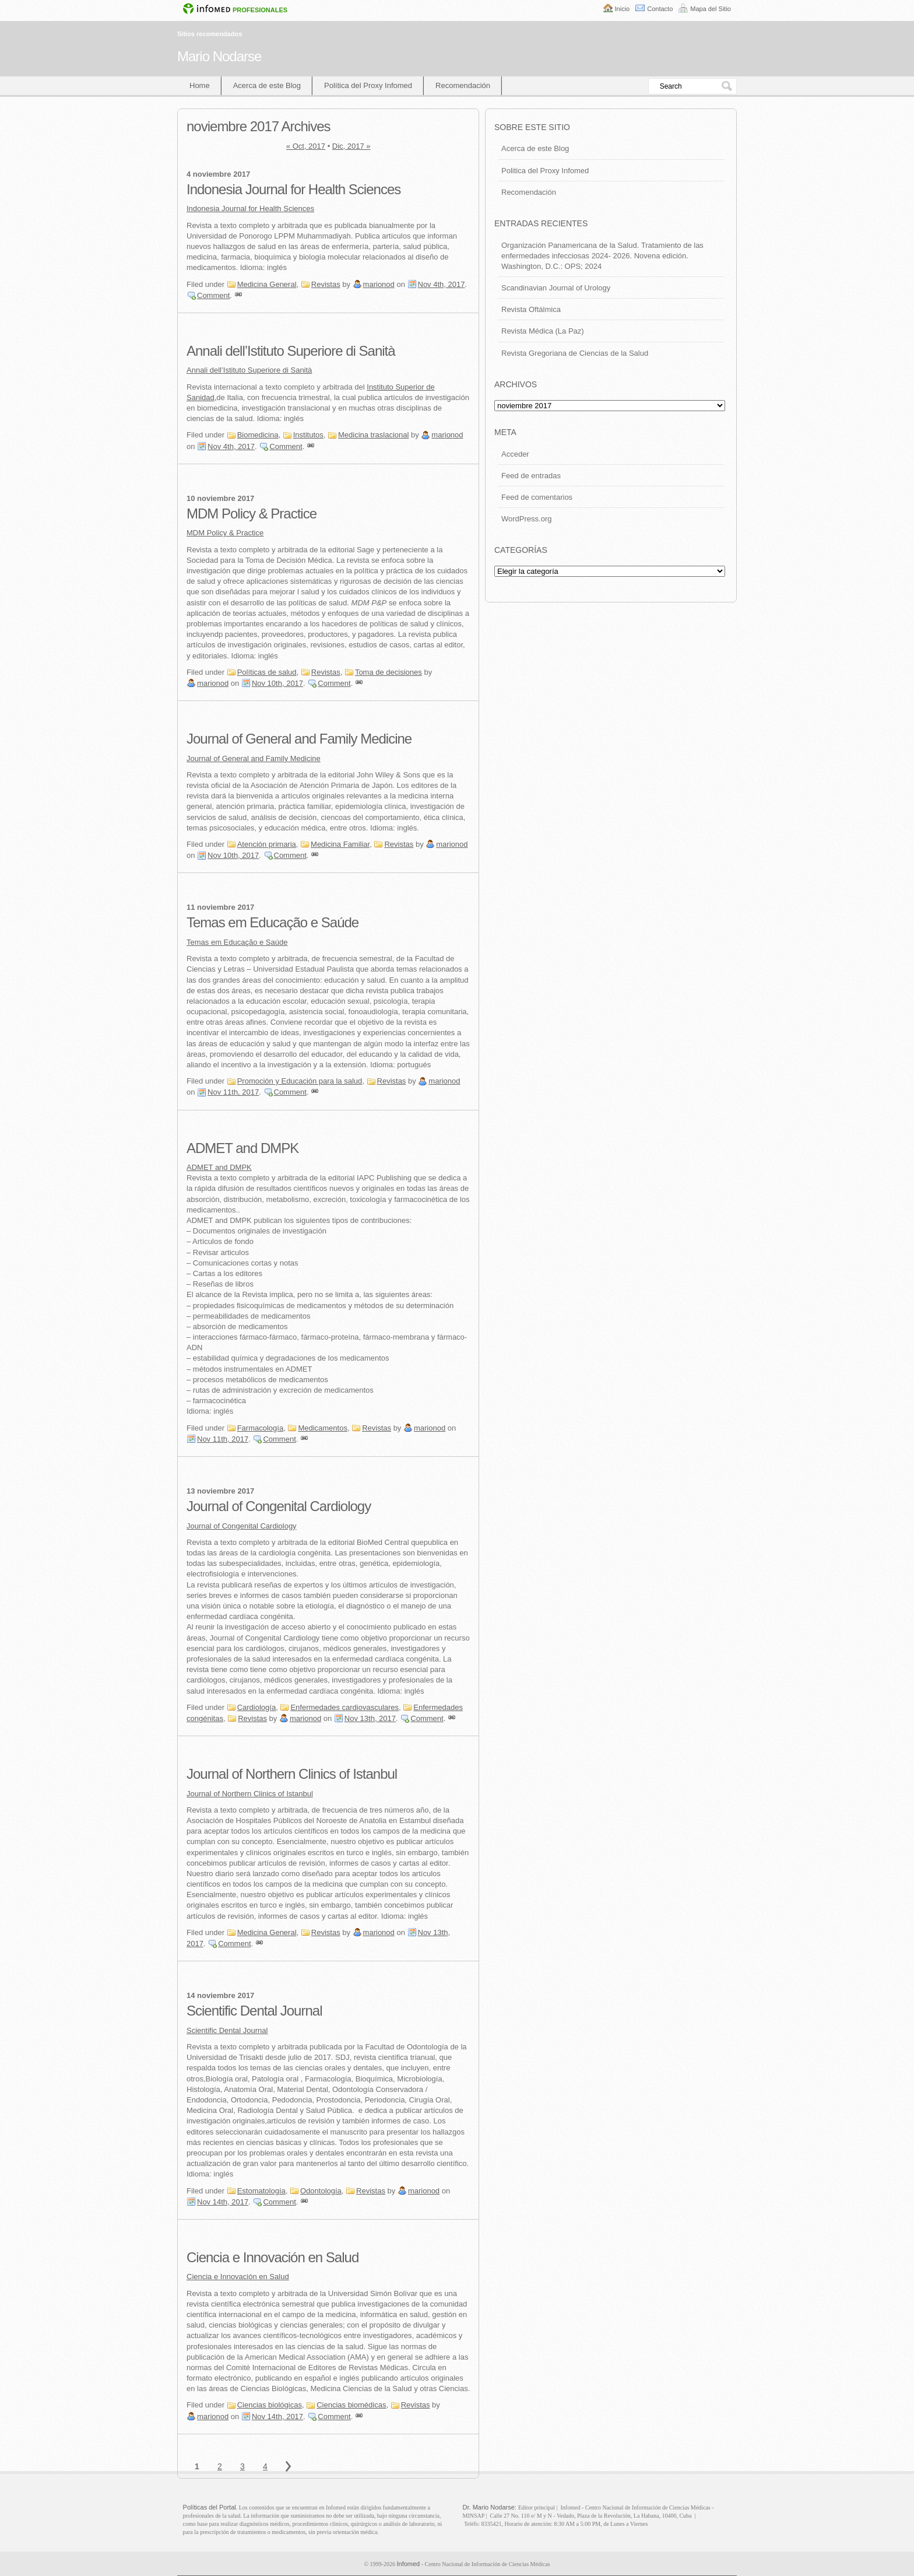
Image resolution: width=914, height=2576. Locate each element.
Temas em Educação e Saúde (272, 922)
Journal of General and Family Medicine (299, 738)
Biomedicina (258, 434)
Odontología (321, 2190)
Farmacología (260, 1428)
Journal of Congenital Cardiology (279, 1506)
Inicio (622, 8)
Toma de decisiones (388, 672)
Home (199, 85)
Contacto (660, 8)
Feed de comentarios (536, 497)
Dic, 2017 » (351, 146)
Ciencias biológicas (269, 2404)
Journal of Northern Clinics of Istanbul (292, 1774)
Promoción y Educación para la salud (300, 1081)
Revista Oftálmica (531, 309)
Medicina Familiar (340, 844)
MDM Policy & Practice (252, 513)
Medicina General (267, 284)
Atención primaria (266, 844)
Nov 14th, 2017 (222, 2202)
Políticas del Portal (209, 2507)
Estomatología (261, 2190)
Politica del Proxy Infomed (545, 170)
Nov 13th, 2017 (370, 1718)
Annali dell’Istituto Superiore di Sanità (291, 351)
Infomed (408, 2563)
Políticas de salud (267, 672)
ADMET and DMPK (242, 1148)
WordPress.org (526, 518)
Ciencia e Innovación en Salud (272, 2257)
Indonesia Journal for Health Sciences (293, 189)
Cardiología (256, 1707)
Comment (213, 295)
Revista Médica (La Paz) (542, 331)
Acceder (515, 454)
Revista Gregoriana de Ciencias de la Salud (574, 353)
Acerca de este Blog (267, 85)
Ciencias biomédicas (351, 2404)
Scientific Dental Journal (254, 2010)
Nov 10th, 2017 (277, 683)
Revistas (325, 284)
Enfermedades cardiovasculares (344, 1707)
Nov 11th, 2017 (233, 1092)
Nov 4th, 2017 (441, 284)
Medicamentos (322, 1428)
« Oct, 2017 (305, 146)
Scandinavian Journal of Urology (555, 287)
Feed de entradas (531, 475)
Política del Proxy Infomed (368, 85)
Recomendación (462, 85)
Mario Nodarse (219, 56)
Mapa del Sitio (710, 8)
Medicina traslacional (373, 434)
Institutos (308, 434)
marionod (379, 284)
